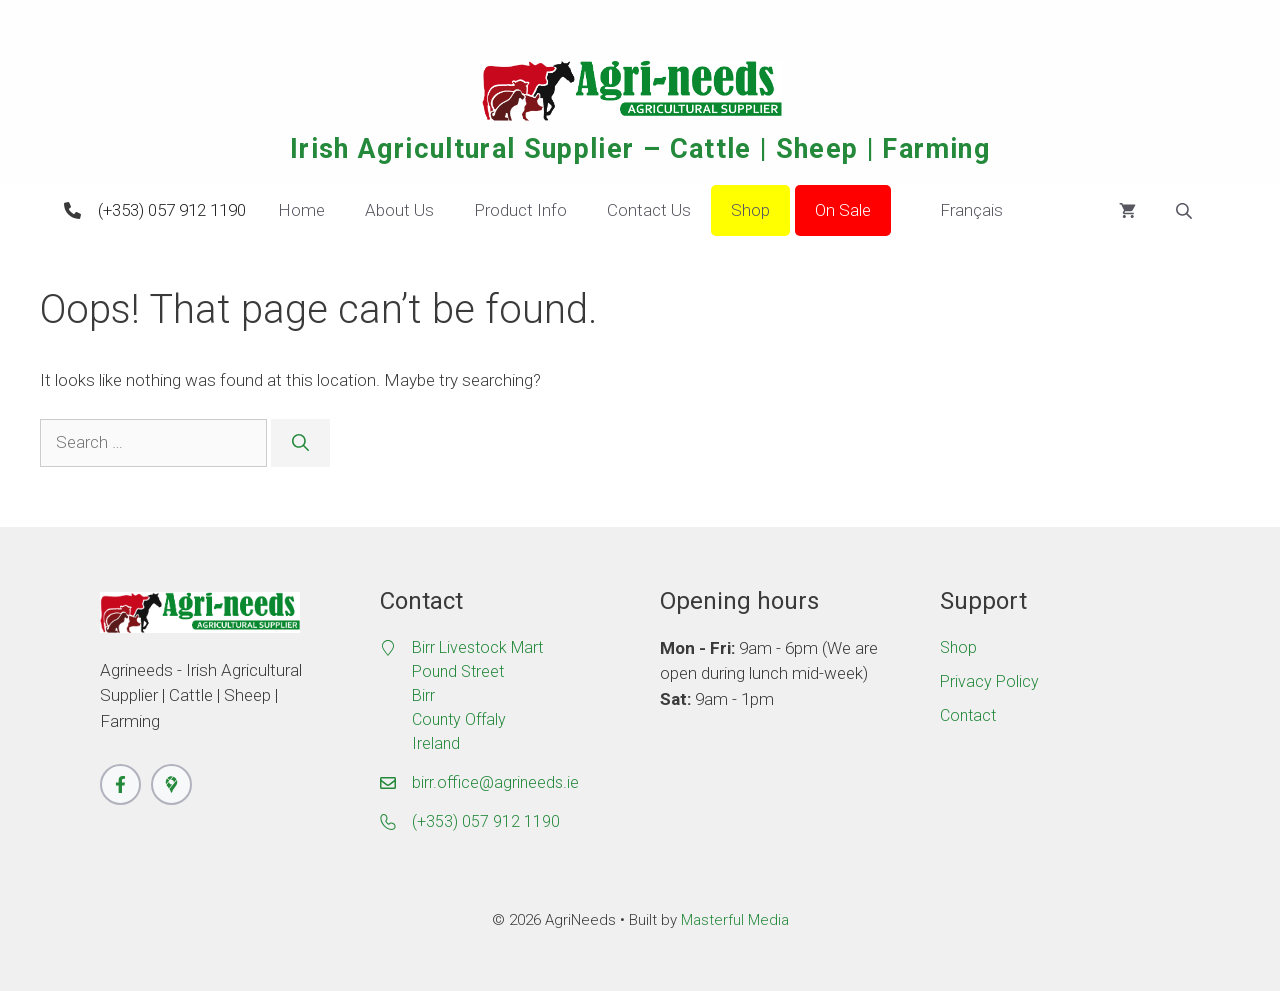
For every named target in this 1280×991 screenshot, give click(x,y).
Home (301, 210)
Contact (968, 715)
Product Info (520, 210)
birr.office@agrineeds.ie (495, 782)
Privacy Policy (989, 681)
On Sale (843, 210)
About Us (399, 210)
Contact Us (649, 210)
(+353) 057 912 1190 (172, 210)
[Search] (300, 443)
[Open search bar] (1186, 211)
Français (957, 211)
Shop (750, 210)
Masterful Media (735, 920)
